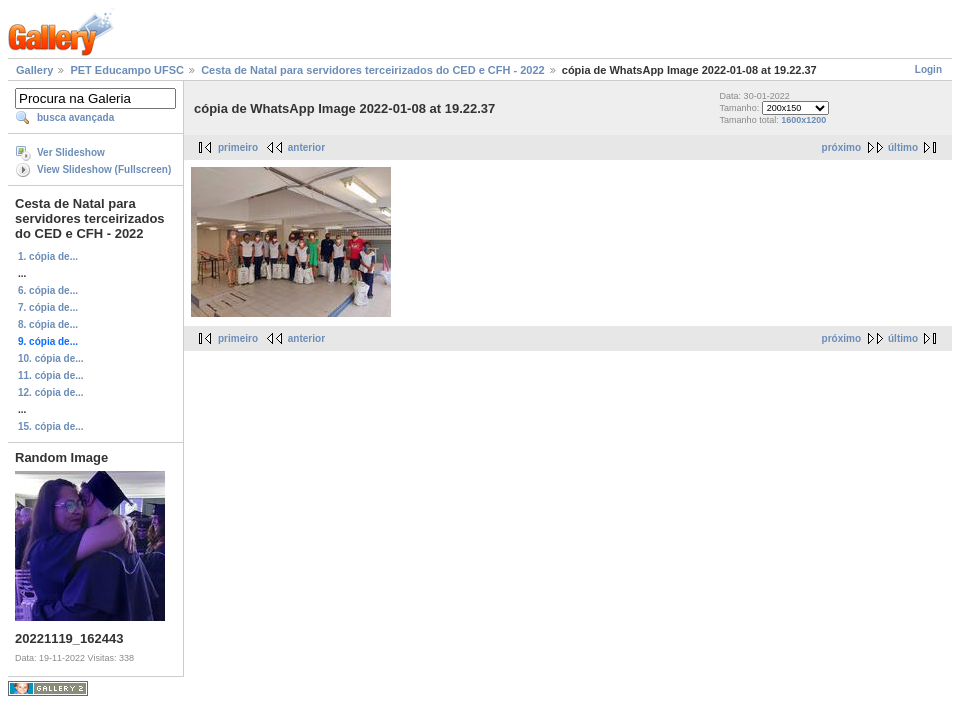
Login (928, 69)
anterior (306, 147)
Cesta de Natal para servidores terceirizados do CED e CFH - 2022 (373, 70)
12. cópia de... (51, 392)
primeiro (238, 147)
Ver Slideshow (71, 152)
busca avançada (75, 117)
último (903, 147)
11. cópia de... (51, 375)
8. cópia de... (48, 324)
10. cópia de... (51, 358)
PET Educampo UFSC (127, 70)
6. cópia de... (48, 290)
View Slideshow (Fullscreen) (104, 169)
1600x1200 (803, 120)
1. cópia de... (48, 256)
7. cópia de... (48, 307)
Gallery (34, 70)
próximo (841, 147)
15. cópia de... (51, 426)
